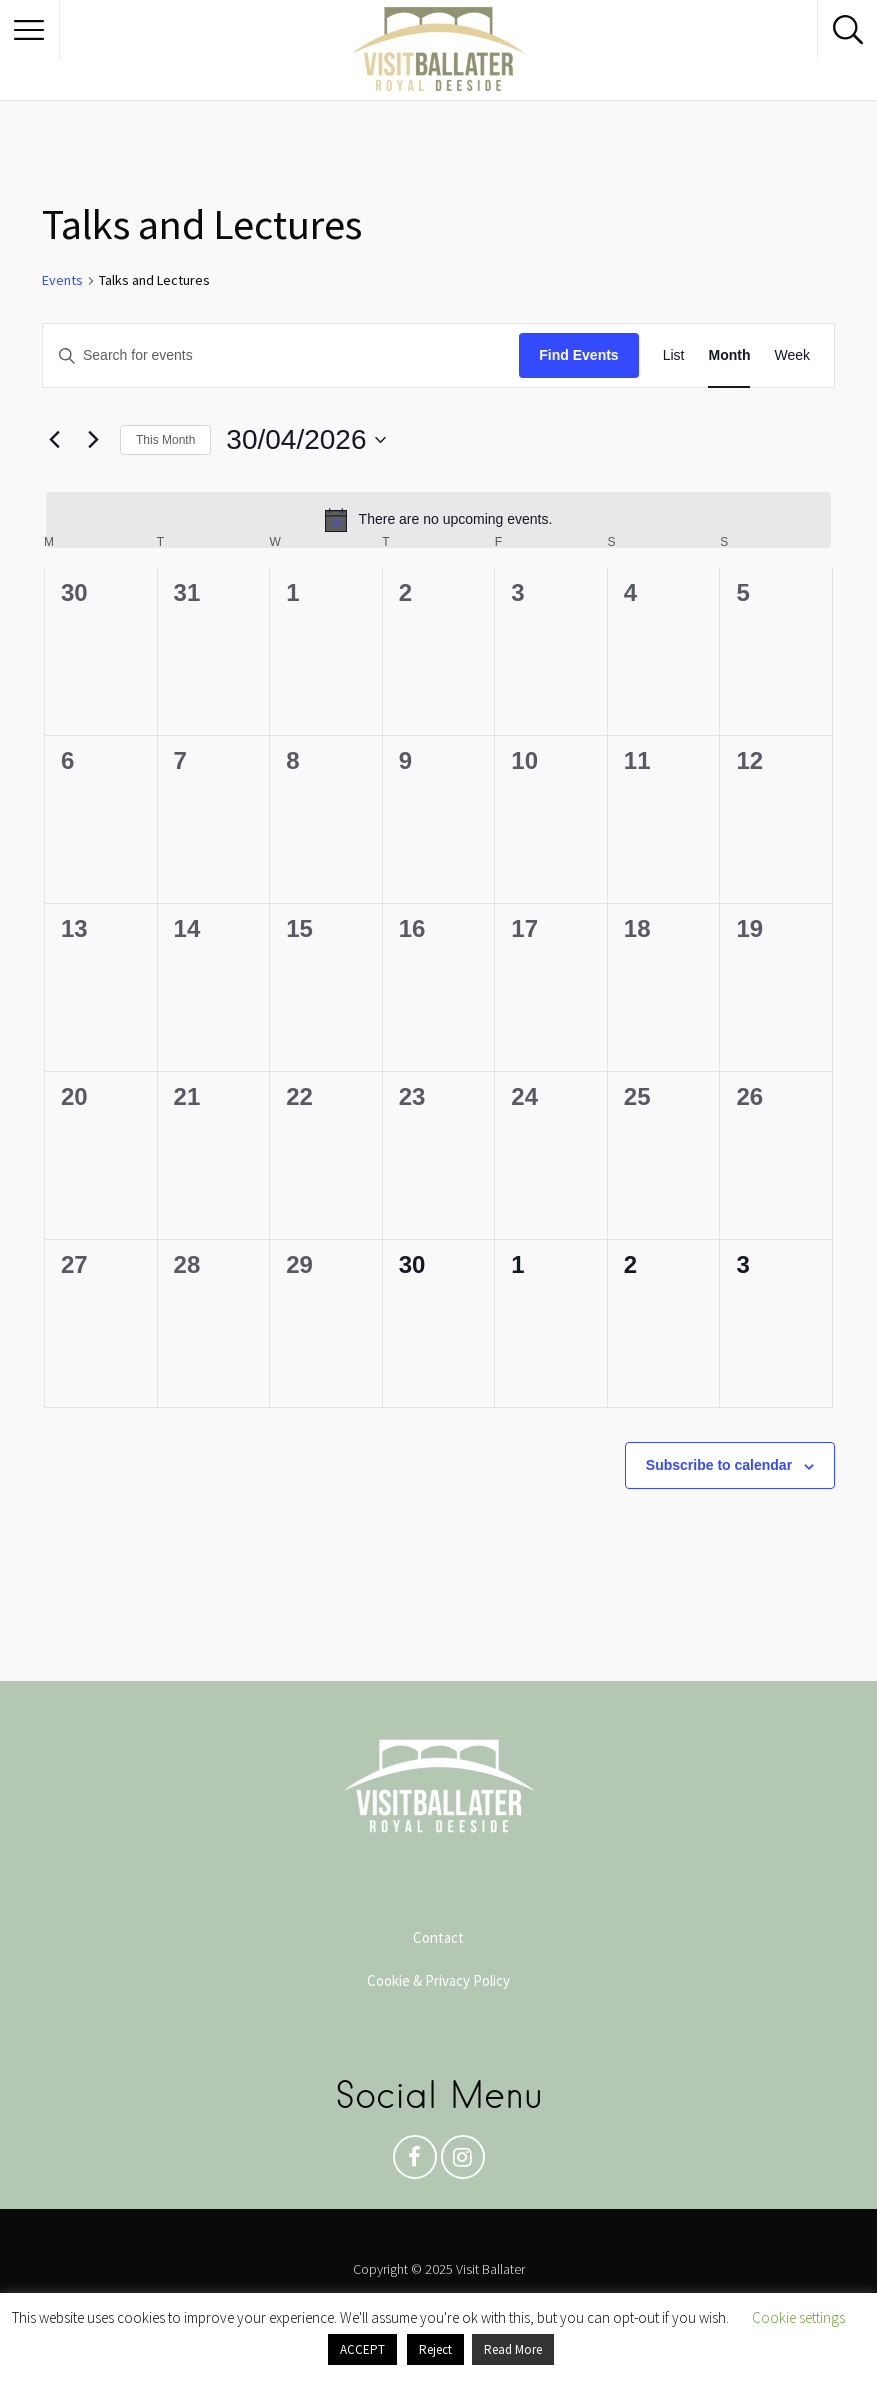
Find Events (578, 355)
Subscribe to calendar (719, 1465)
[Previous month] (54, 440)
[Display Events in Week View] (792, 355)
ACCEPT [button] (362, 2349)
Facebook (415, 2162)
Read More (513, 2349)
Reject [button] (435, 2349)
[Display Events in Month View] (729, 355)
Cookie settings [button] (798, 2317)
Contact (438, 1937)
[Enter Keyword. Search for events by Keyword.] (281, 355)
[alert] (438, 520)
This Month (165, 440)
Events (62, 280)
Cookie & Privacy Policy (438, 1980)
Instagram (463, 2162)
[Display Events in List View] (674, 355)
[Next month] (93, 440)
